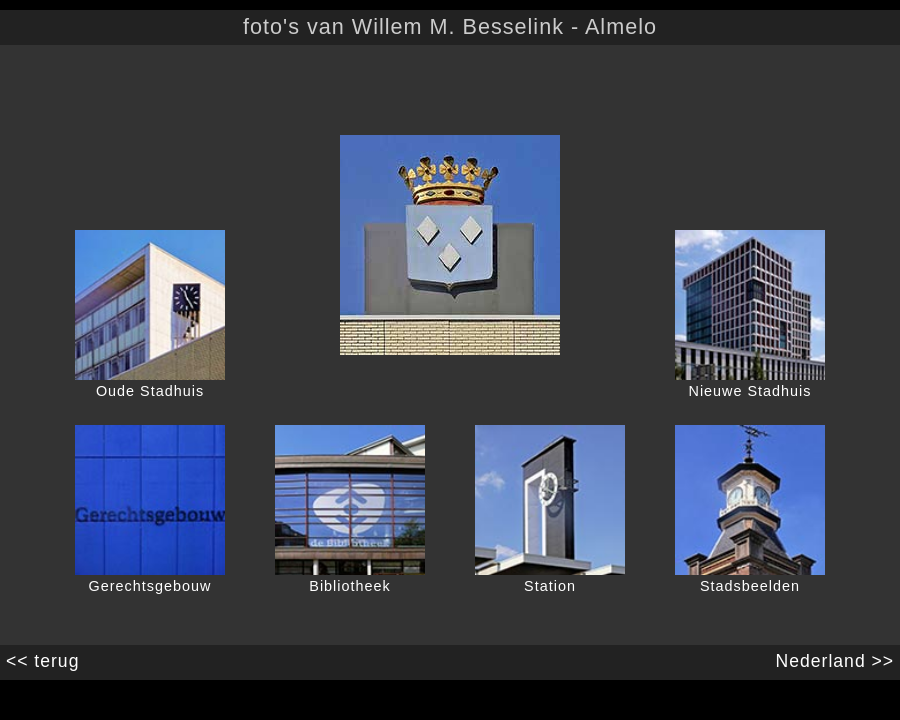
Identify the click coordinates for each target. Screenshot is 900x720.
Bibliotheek (349, 586)
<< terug (39, 661)
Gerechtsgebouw (150, 586)
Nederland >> (837, 661)
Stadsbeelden (750, 586)
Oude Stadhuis (150, 391)
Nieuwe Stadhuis (750, 391)
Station (550, 586)
